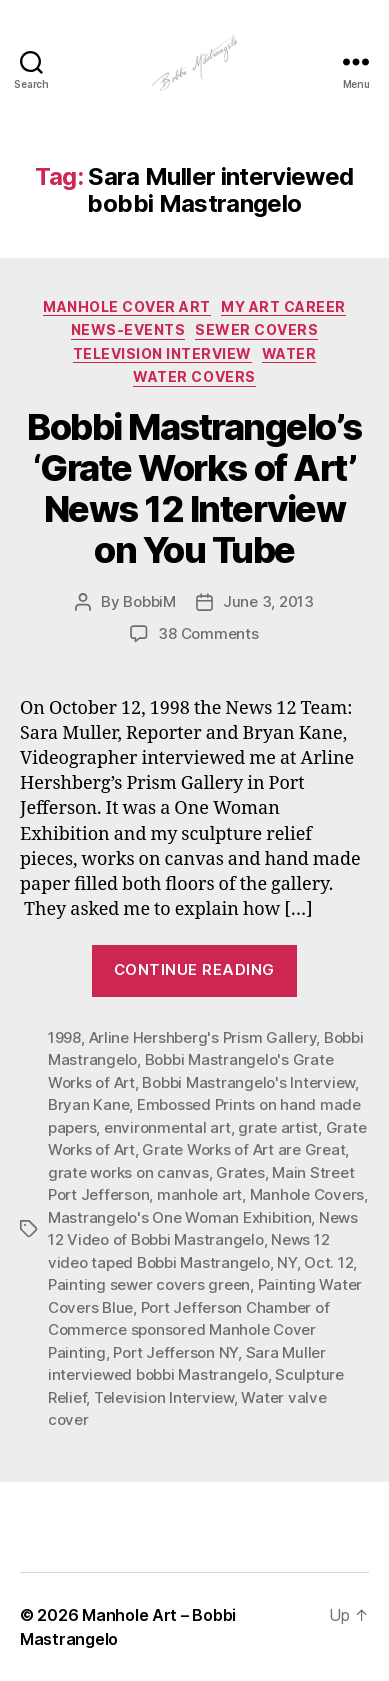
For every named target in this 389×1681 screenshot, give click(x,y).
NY (287, 1262)
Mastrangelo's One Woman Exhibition (179, 1217)
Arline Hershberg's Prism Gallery (203, 1037)
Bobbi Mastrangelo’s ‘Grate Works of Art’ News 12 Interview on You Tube (194, 488)
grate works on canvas (128, 1172)
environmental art (167, 1127)
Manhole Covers (307, 1194)
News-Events (128, 329)
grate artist (278, 1127)
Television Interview (162, 353)
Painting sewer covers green (149, 1284)
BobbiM (149, 601)
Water (289, 353)
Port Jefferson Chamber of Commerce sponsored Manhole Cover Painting (188, 1330)
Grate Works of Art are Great (243, 1149)
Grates (240, 1172)
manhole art (199, 1194)
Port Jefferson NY (175, 1352)
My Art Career (283, 306)
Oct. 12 (328, 1262)
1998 (64, 1037)
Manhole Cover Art (127, 306)
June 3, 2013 (268, 601)
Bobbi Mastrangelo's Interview (248, 1082)
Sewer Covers (256, 329)
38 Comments (208, 633)
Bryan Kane (88, 1104)
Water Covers (194, 376)
